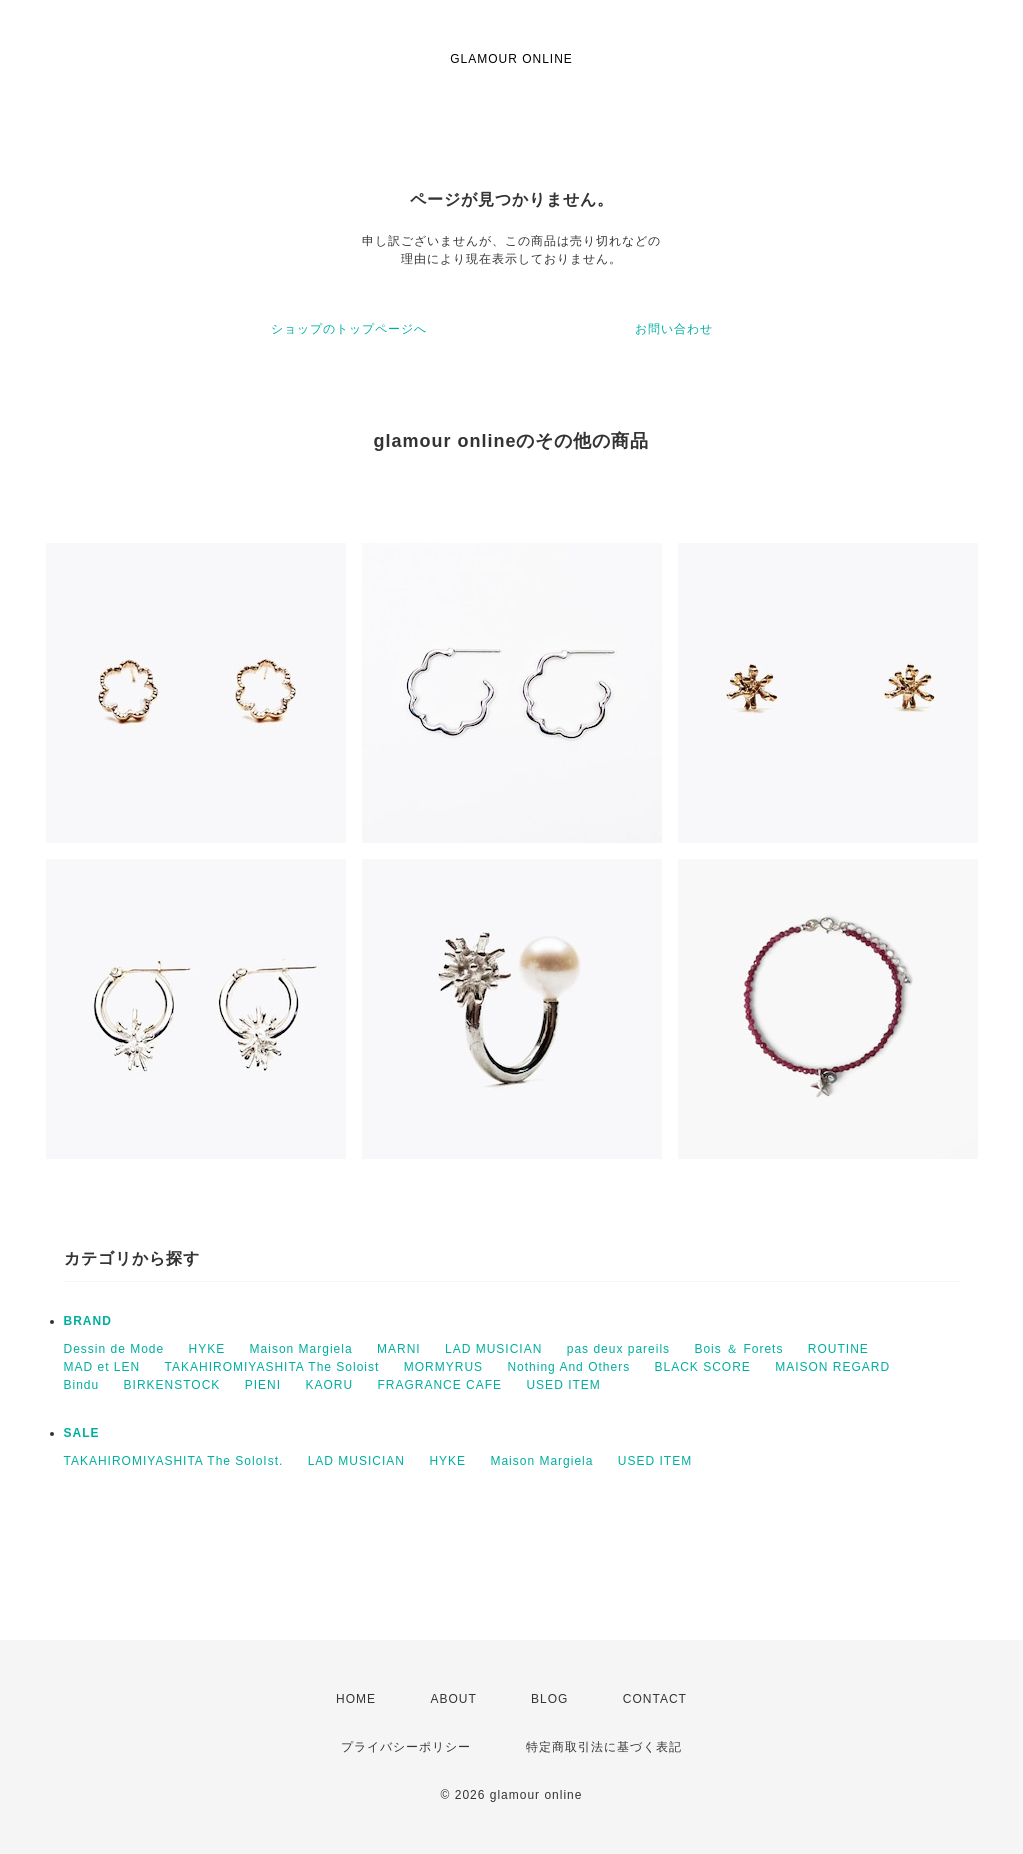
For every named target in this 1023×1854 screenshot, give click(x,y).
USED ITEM (563, 1385)
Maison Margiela (301, 1349)
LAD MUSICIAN (493, 1349)
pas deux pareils (618, 1349)
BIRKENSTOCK (172, 1385)
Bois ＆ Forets (738, 1349)
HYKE (207, 1349)
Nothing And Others (568, 1367)
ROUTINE (838, 1349)
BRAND (88, 1321)
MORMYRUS (443, 1367)
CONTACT (655, 1699)
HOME (356, 1699)
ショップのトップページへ (349, 329)
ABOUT (453, 1699)
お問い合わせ (674, 329)
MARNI (399, 1349)
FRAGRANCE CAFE (439, 1385)
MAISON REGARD (832, 1367)
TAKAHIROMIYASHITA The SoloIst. (174, 1461)
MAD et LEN (102, 1367)
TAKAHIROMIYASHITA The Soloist (272, 1367)
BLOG (549, 1699)
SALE (82, 1433)
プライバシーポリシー (406, 1747)
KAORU (329, 1385)
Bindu (82, 1385)
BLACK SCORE (702, 1367)
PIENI (263, 1385)
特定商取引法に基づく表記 (604, 1747)
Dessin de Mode (114, 1349)
